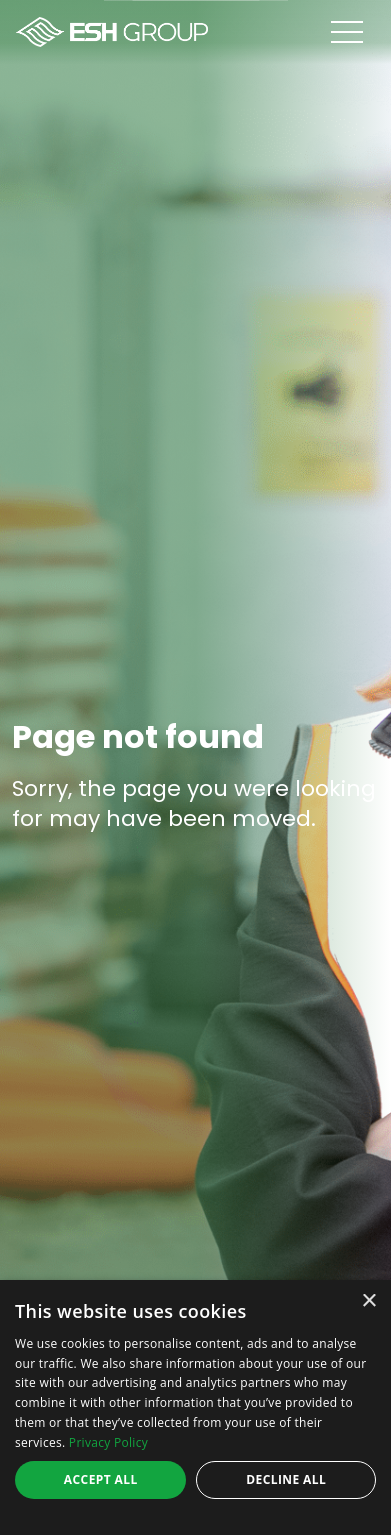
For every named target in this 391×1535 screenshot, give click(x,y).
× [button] (368, 1301)
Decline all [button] (286, 1479)
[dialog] (195, 1407)
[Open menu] (361, 32)
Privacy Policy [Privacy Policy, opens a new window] (108, 1442)
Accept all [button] (101, 1479)
